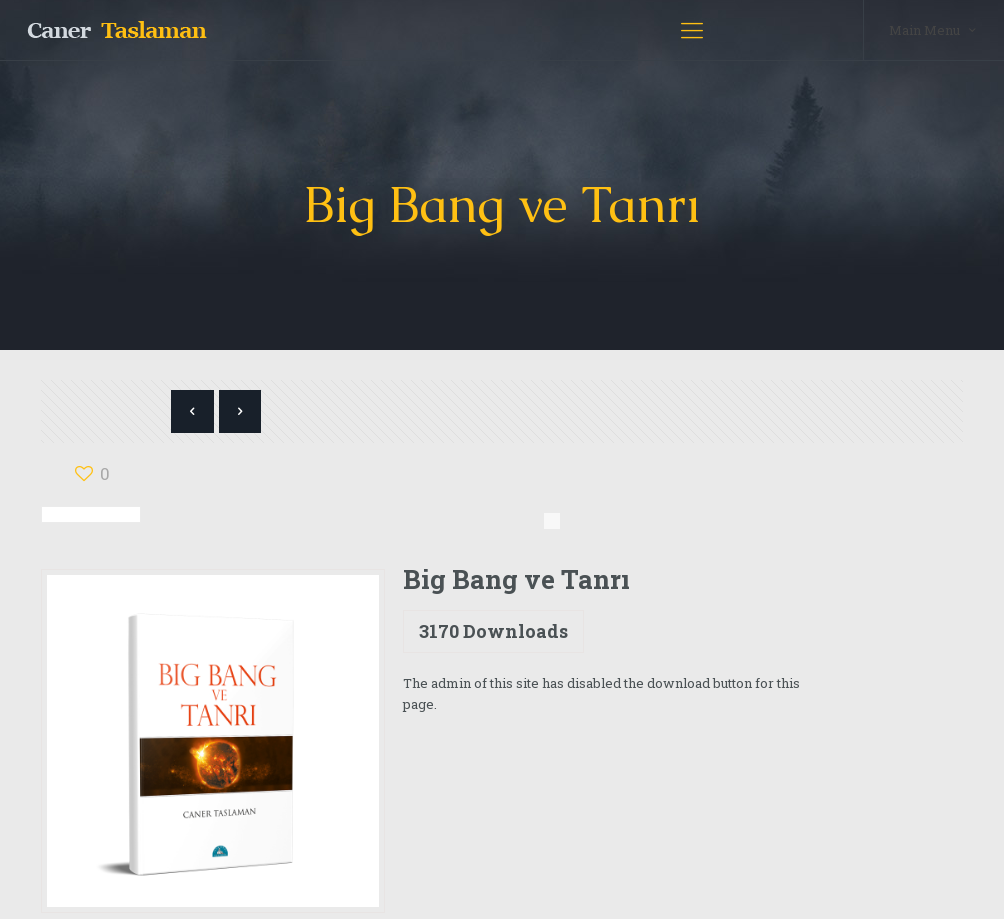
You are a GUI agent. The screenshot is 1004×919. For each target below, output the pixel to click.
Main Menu (934, 29)
